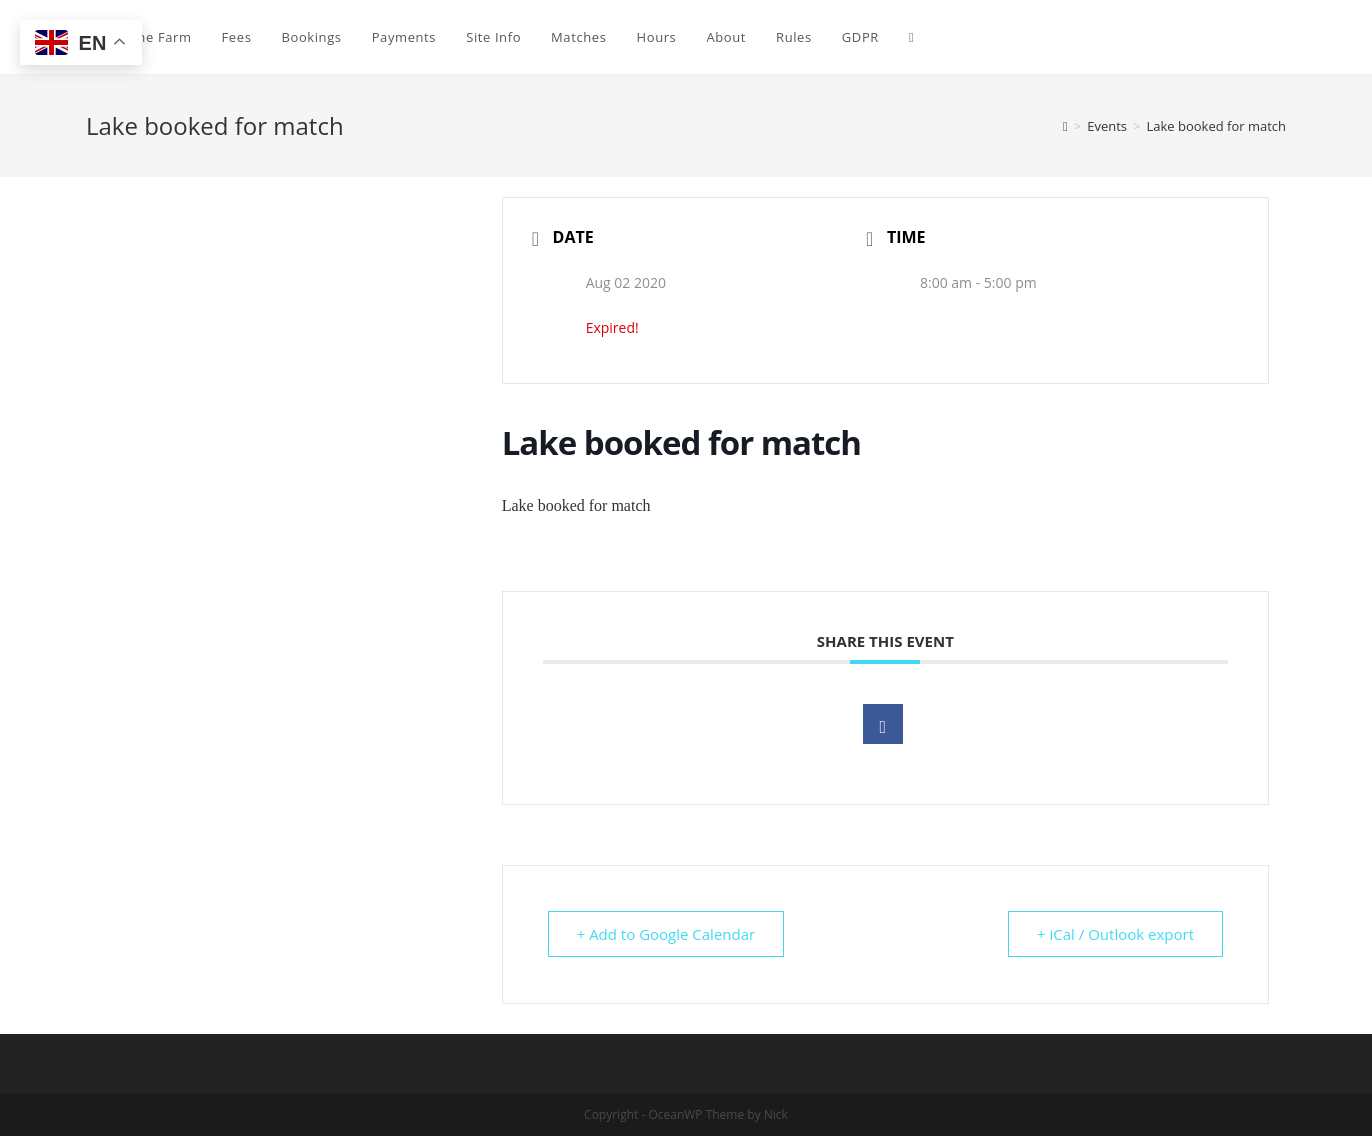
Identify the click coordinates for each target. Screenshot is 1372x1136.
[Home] (1065, 126)
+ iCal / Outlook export (1115, 934)
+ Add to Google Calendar (666, 934)
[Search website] (911, 37)
